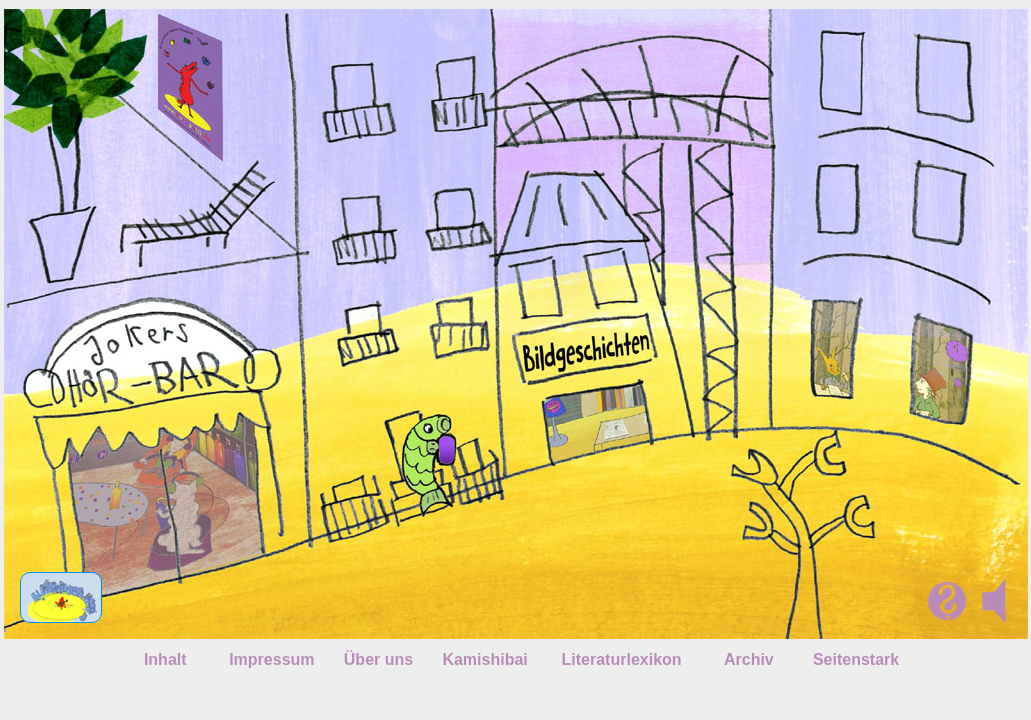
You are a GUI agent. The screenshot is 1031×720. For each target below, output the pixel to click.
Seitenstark (856, 659)
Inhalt (165, 659)
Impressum (271, 659)
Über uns (378, 659)
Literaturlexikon (622, 659)
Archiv (749, 659)
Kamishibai (484, 659)
